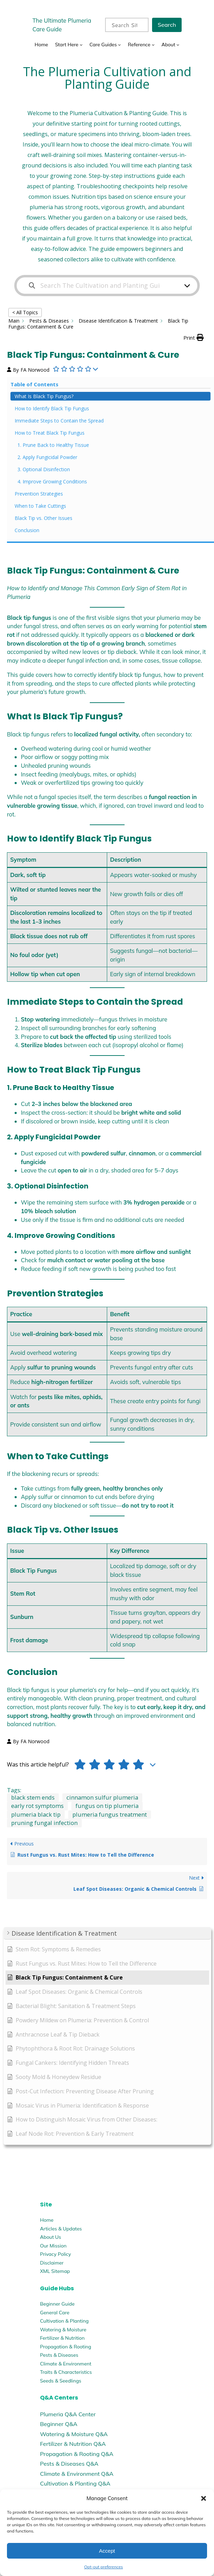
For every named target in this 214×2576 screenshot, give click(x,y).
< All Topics (25, 312)
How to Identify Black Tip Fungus (52, 408)
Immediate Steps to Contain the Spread (59, 420)
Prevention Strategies (39, 493)
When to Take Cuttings (40, 506)
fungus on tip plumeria (107, 1806)
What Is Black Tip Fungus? (44, 396)
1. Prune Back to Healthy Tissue (53, 445)
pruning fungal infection (44, 1823)
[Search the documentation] (32, 285)
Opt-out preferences (103, 2566)
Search (167, 24)
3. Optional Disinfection (43, 469)
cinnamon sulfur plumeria (102, 1797)
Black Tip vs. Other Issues (43, 518)
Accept (107, 2551)
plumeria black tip (36, 1814)
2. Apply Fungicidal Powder (47, 457)
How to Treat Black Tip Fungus (50, 432)
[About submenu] (177, 44)
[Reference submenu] (153, 44)
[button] (203, 2498)
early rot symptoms (37, 1806)
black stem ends (33, 1797)
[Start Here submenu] (81, 44)
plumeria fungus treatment (109, 1814)
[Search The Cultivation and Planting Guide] (103, 285)
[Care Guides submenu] (119, 44)
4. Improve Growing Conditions (52, 481)
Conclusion (27, 530)
